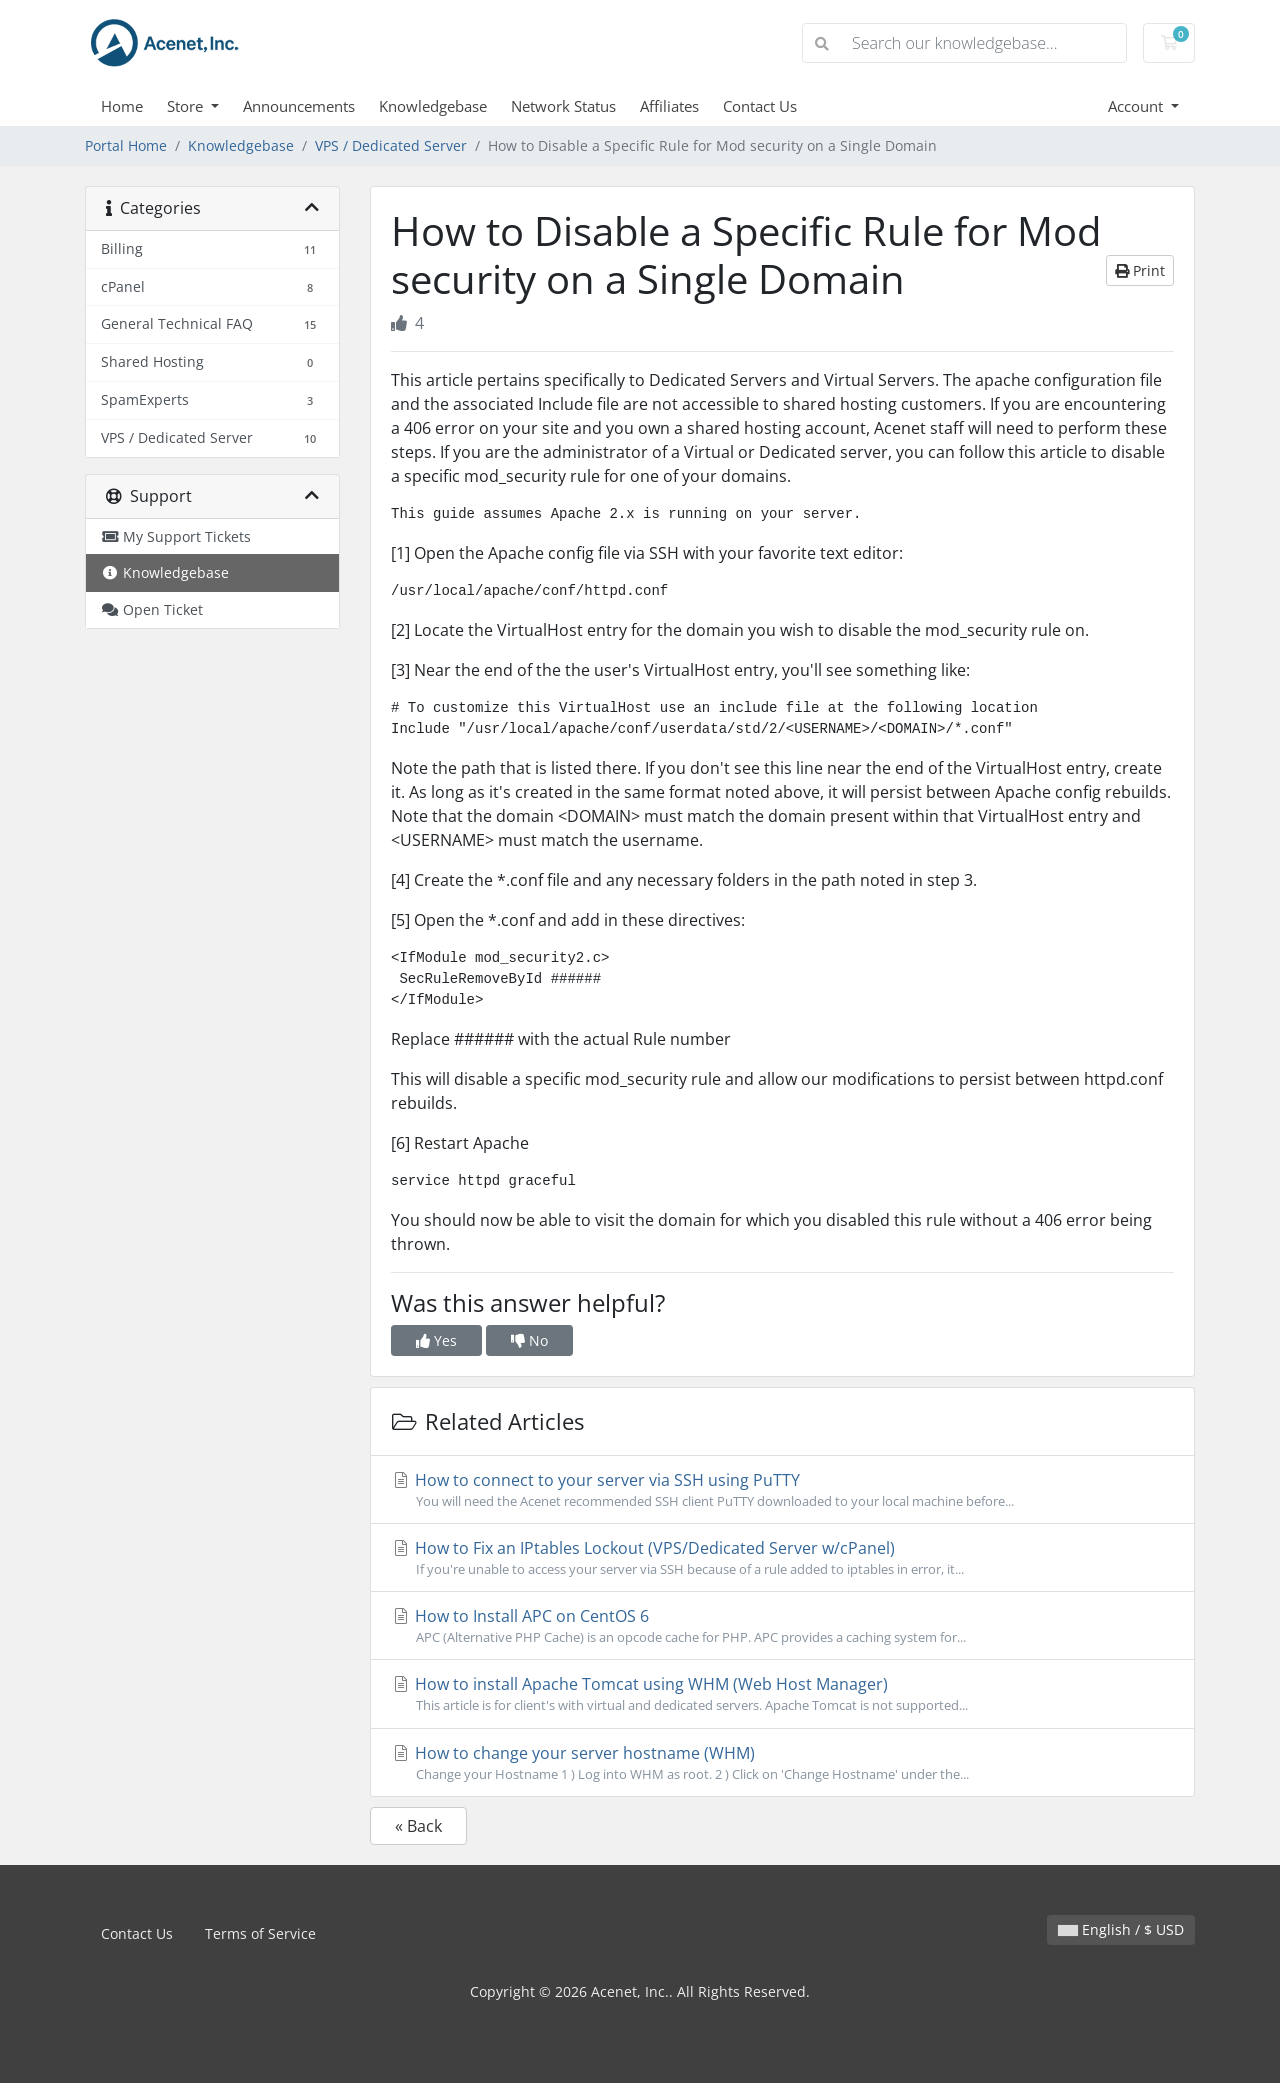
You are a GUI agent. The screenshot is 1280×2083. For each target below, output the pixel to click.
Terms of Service (260, 1933)
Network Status (563, 106)
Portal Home (126, 145)
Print (1140, 270)
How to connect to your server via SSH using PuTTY (782, 1490)
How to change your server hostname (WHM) (782, 1763)
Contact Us (760, 106)
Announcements (299, 106)
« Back (418, 1826)
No (529, 1340)
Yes (436, 1340)
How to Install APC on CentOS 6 (782, 1626)
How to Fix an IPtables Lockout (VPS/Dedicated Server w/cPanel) (782, 1558)
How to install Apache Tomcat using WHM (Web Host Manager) (782, 1694)
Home (122, 106)
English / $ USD (1121, 1929)
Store (187, 106)
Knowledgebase (433, 106)
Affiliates (669, 106)
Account (1137, 106)
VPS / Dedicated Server (391, 145)
